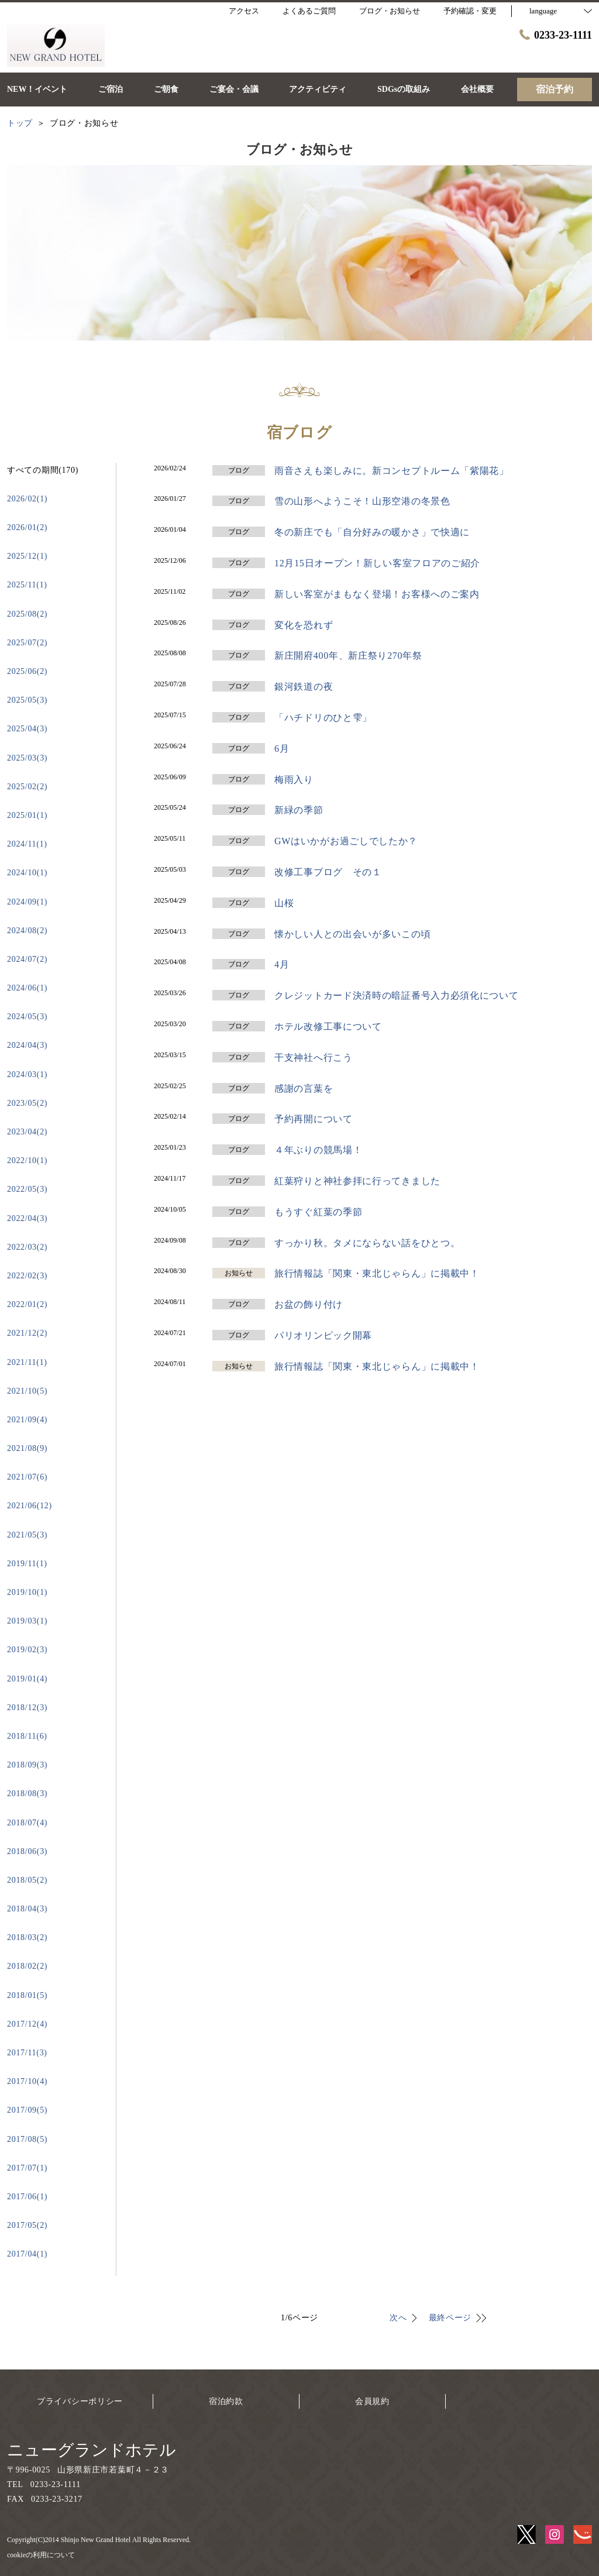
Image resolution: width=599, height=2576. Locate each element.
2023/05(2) (27, 1103)
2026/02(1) (27, 498)
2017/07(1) (27, 2168)
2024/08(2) (27, 930)
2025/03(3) (27, 758)
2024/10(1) (27, 872)
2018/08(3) (27, 1793)
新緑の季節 (298, 810)
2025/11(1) (27, 584)
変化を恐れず (303, 625)
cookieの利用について (41, 2555)
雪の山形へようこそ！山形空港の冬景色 (362, 501)
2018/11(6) (27, 1736)
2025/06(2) (27, 671)
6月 (281, 749)
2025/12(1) (27, 556)
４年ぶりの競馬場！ (318, 1150)
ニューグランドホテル (91, 2450)
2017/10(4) (27, 2081)
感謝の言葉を (303, 1088)
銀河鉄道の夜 (303, 687)
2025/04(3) (27, 728)
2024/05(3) (27, 1016)
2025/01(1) (27, 815)
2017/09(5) (27, 2110)
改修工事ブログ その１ (328, 872)
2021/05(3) (27, 1535)
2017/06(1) (27, 2196)
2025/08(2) (27, 614)
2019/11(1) (27, 1563)
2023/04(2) (27, 1131)
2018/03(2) (27, 1937)
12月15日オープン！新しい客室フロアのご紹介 (377, 563)
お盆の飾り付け (308, 1304)
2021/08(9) (27, 1448)
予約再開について (313, 1119)
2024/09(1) (27, 901)
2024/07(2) (27, 959)
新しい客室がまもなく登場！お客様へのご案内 (377, 594)
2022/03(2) (27, 1247)
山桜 (284, 903)
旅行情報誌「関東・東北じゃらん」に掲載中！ (377, 1273)
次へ (398, 2317)
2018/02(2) (27, 1966)
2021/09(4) (27, 1419)
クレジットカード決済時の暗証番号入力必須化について (396, 995)
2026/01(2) (27, 527)
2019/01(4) (27, 1678)
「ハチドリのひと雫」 (323, 718)
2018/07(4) (27, 1822)
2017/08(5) (27, 2139)
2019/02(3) (27, 1649)
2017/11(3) (27, 2052)
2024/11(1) (27, 844)
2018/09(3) (27, 1764)
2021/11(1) (27, 1362)
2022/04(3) (27, 1218)
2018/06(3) (27, 1851)
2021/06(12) (29, 1505)
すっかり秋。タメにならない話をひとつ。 (367, 1243)
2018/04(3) (27, 1908)
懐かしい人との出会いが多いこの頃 (352, 934)
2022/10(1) (27, 1160)
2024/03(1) (27, 1074)
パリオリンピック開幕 (323, 1335)
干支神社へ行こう (313, 1057)
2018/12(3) (27, 1707)
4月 (281, 964)
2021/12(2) (27, 1333)
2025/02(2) (27, 786)
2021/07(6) (27, 1477)
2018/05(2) (27, 1880)
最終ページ (450, 2317)
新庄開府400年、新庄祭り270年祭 (348, 656)
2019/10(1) (27, 1592)
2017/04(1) (27, 2254)
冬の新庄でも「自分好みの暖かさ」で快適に (372, 532)
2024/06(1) (27, 987)
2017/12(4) (27, 2024)
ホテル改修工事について (328, 1026)
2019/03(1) (27, 1621)
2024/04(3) (27, 1045)
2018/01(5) (27, 1995)
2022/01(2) (27, 1304)
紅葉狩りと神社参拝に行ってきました (357, 1181)
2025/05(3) (27, 700)
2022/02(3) (27, 1275)
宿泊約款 (226, 2401)
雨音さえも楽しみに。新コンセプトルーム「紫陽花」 (391, 471)
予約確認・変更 (470, 10)
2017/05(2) (27, 2225)
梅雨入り (294, 780)
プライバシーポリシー (80, 2401)
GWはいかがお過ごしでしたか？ (346, 841)
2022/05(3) (27, 1189)
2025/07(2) (27, 642)
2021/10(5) (27, 1391)
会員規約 (372, 2401)
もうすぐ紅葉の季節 (318, 1212)
